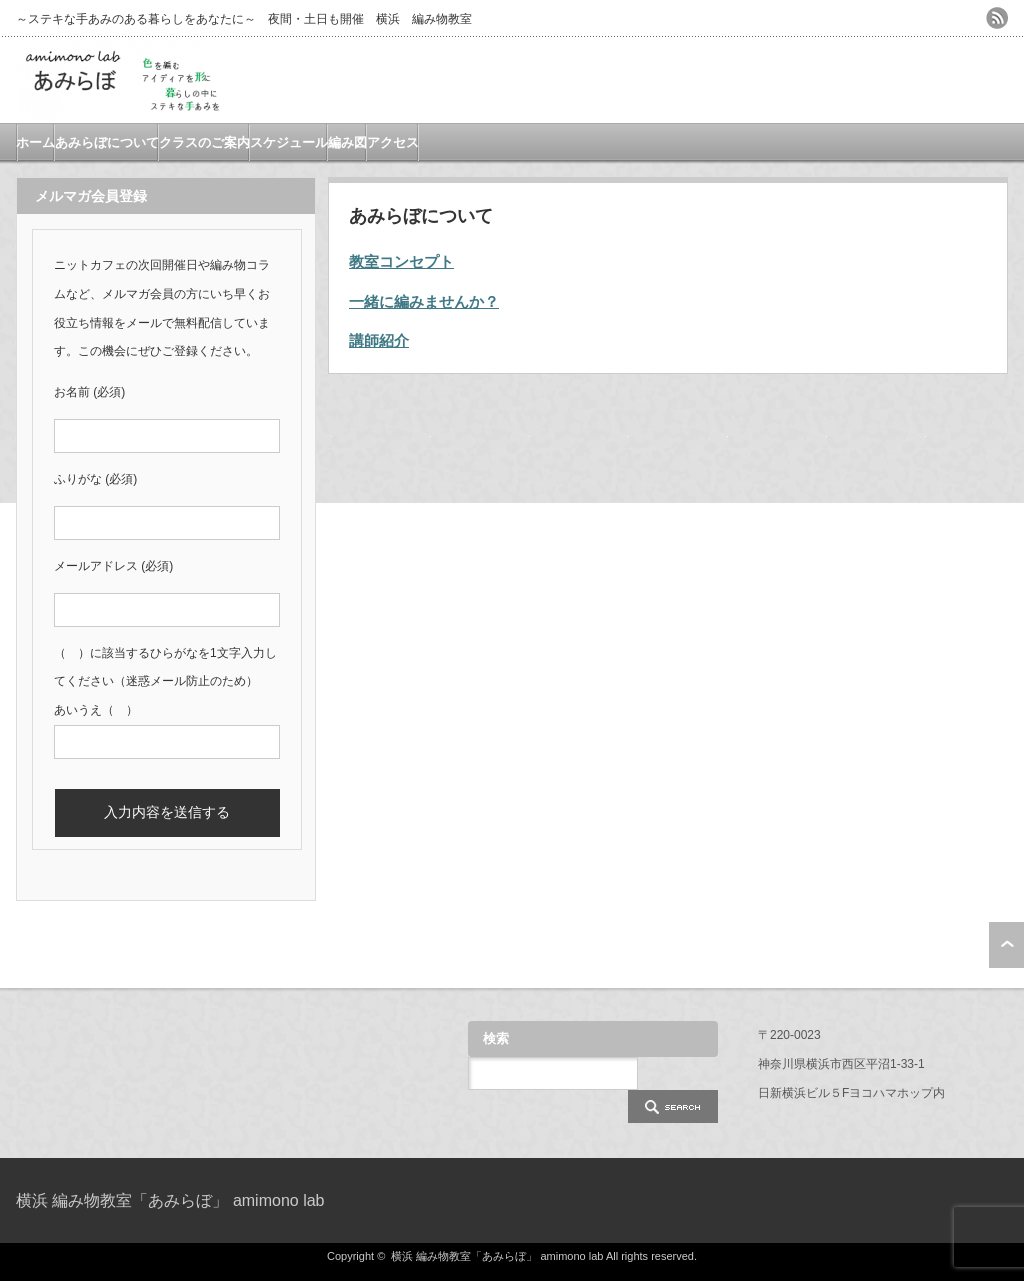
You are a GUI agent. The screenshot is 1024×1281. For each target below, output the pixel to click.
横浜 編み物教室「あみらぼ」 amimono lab (170, 1200)
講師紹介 (379, 340)
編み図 (347, 142)
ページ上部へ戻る (1006, 945)
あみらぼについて (107, 142)
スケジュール (289, 142)
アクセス (393, 142)
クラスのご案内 (204, 142)
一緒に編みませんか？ (424, 301)
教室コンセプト (401, 261)
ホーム (35, 142)
